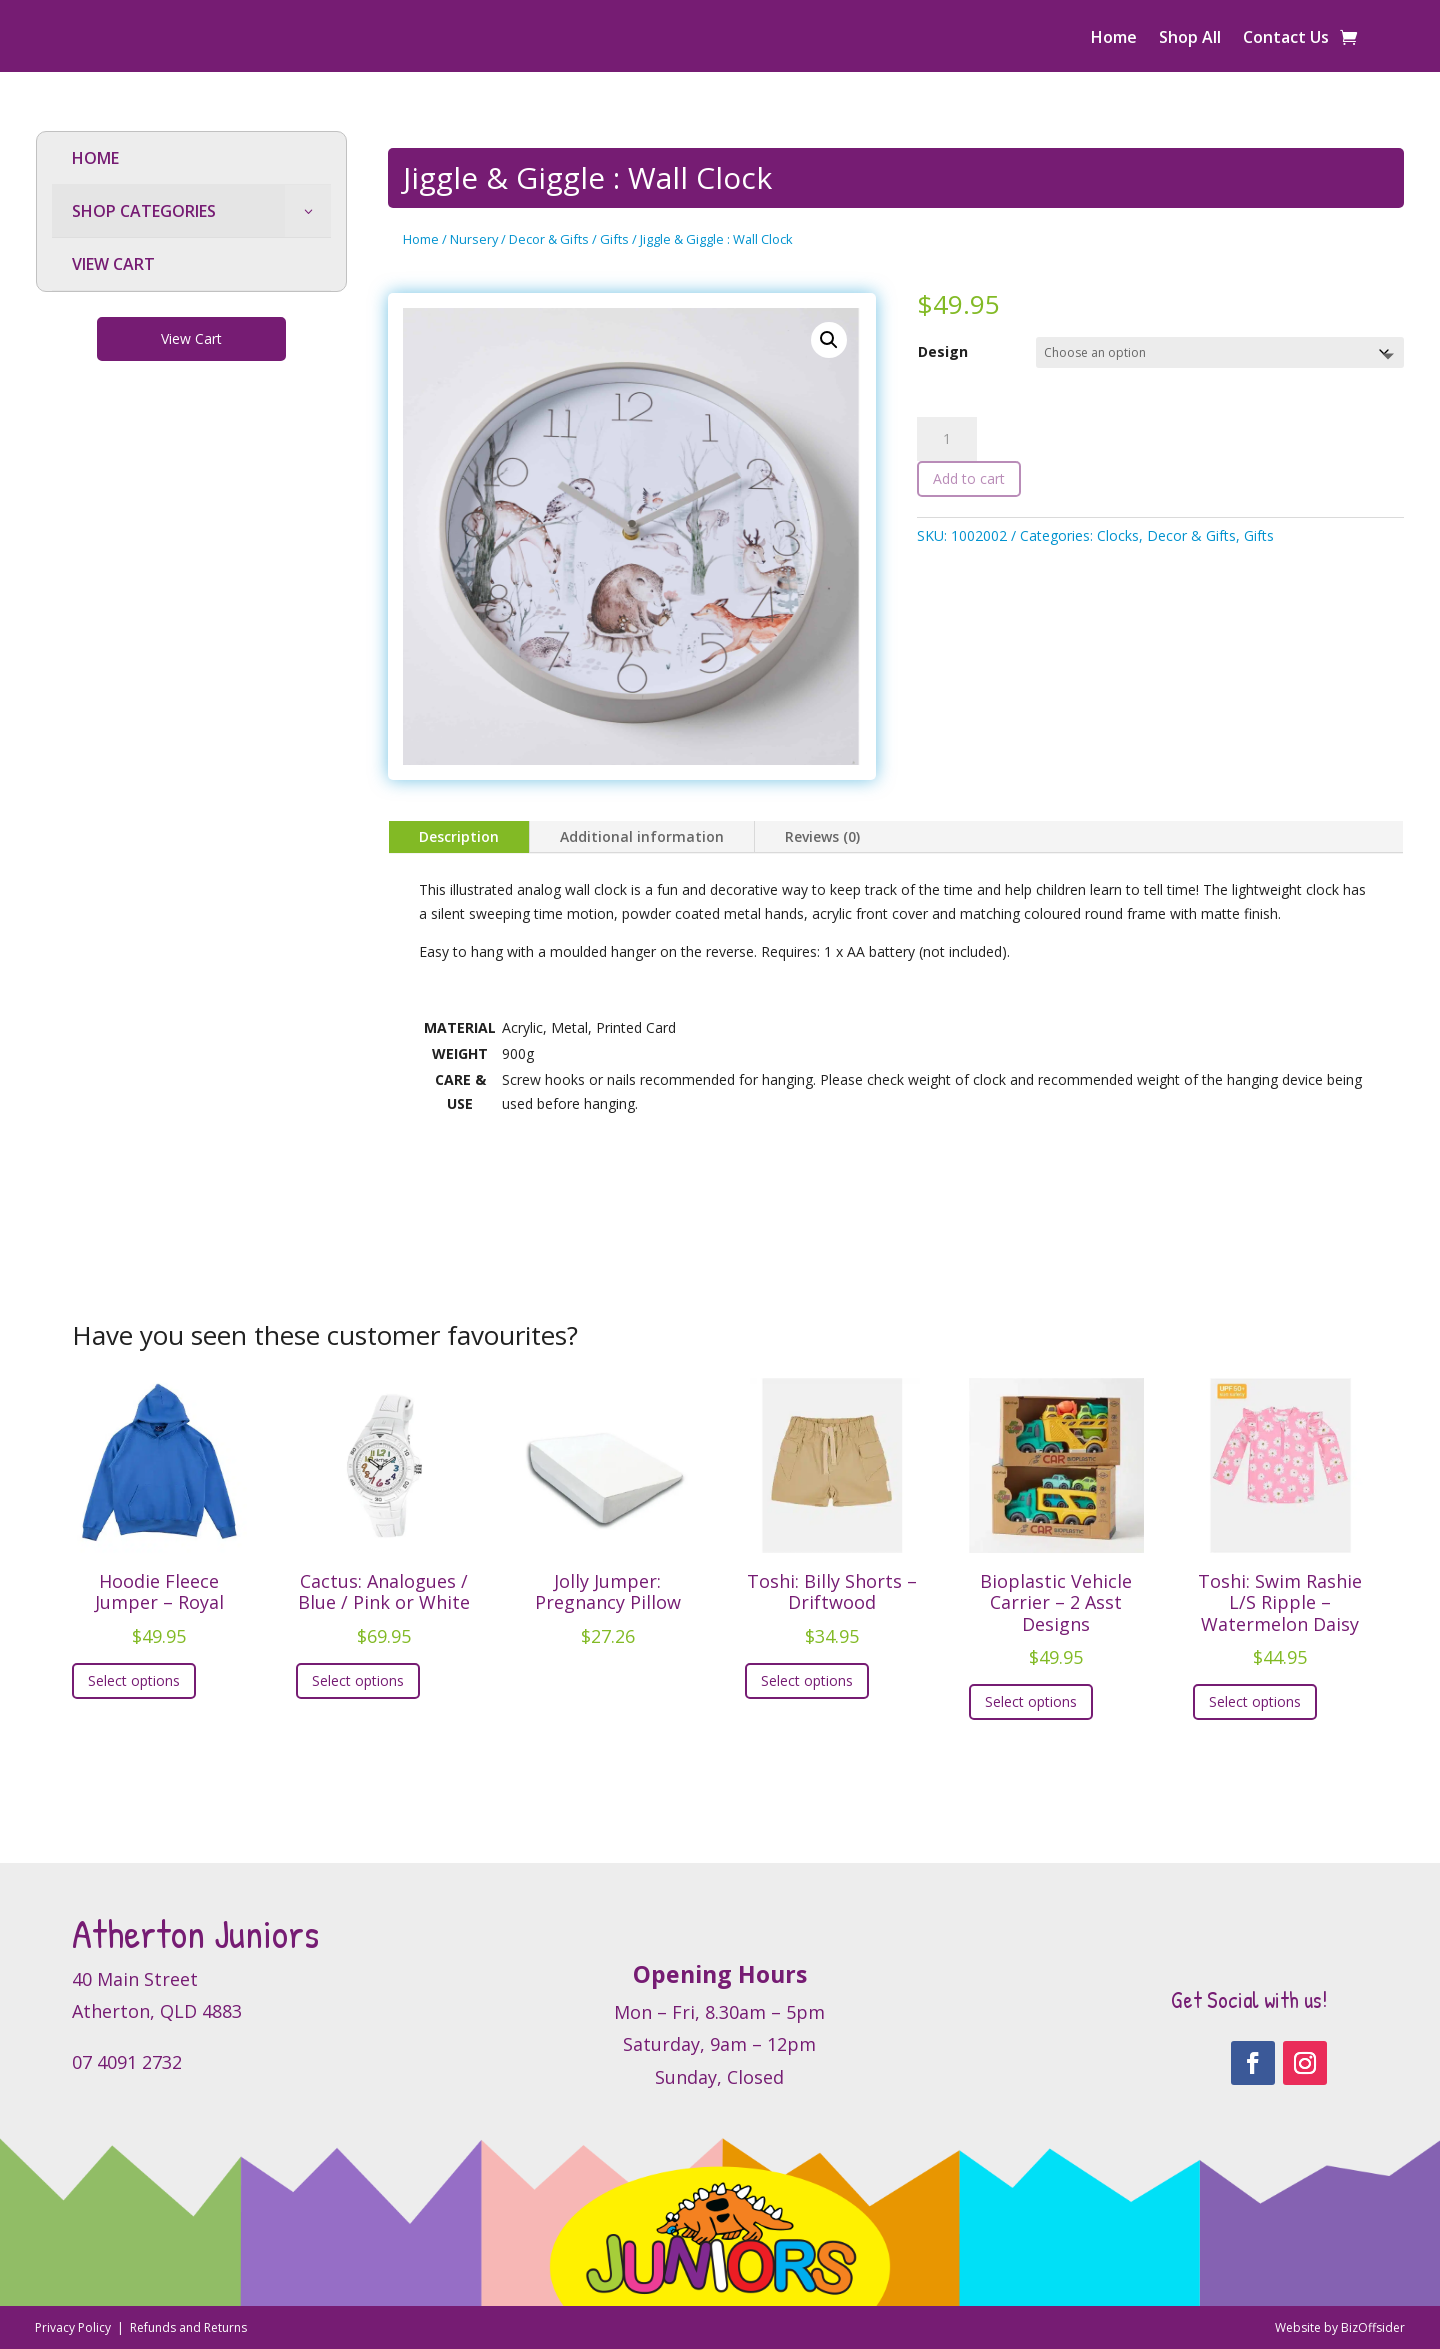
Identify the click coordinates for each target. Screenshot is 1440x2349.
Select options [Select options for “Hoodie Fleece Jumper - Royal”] (134, 1680)
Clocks (1118, 535)
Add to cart (969, 478)
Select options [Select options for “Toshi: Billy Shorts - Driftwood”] (807, 1680)
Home (1114, 39)
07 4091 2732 (127, 2062)
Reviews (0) (822, 836)
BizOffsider (1373, 2327)
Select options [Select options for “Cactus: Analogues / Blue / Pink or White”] (358, 1680)
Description (459, 836)
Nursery (474, 239)
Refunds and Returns (188, 2327)
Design (943, 351)
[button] (829, 340)
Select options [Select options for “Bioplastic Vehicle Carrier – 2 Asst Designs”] (1031, 1701)
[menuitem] (191, 158)
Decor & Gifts (549, 239)
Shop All (1190, 39)
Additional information (642, 836)
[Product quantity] (947, 439)
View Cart (191, 338)
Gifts (614, 239)
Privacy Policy (74, 2327)
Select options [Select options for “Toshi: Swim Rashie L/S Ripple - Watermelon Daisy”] (1255, 1701)
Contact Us (1286, 39)
